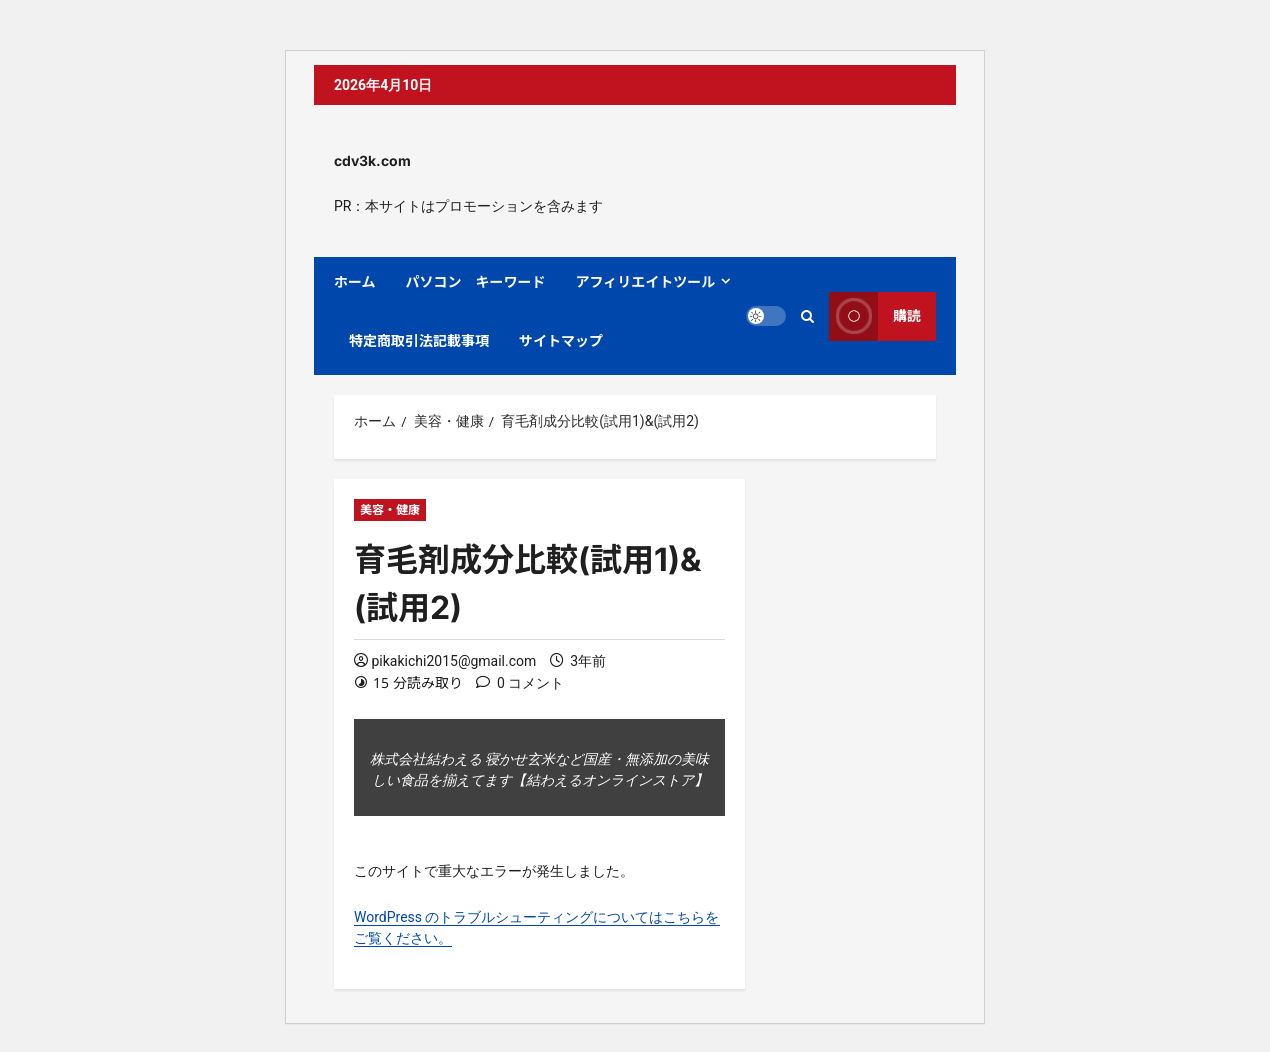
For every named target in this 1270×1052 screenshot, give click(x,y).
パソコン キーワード (476, 281)
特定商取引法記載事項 (419, 340)
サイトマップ (561, 340)
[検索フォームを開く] (807, 316)
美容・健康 (390, 509)
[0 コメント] (520, 684)
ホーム (355, 281)
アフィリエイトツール (646, 281)
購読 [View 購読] (875, 316)
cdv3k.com (372, 160)
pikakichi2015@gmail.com (453, 661)
